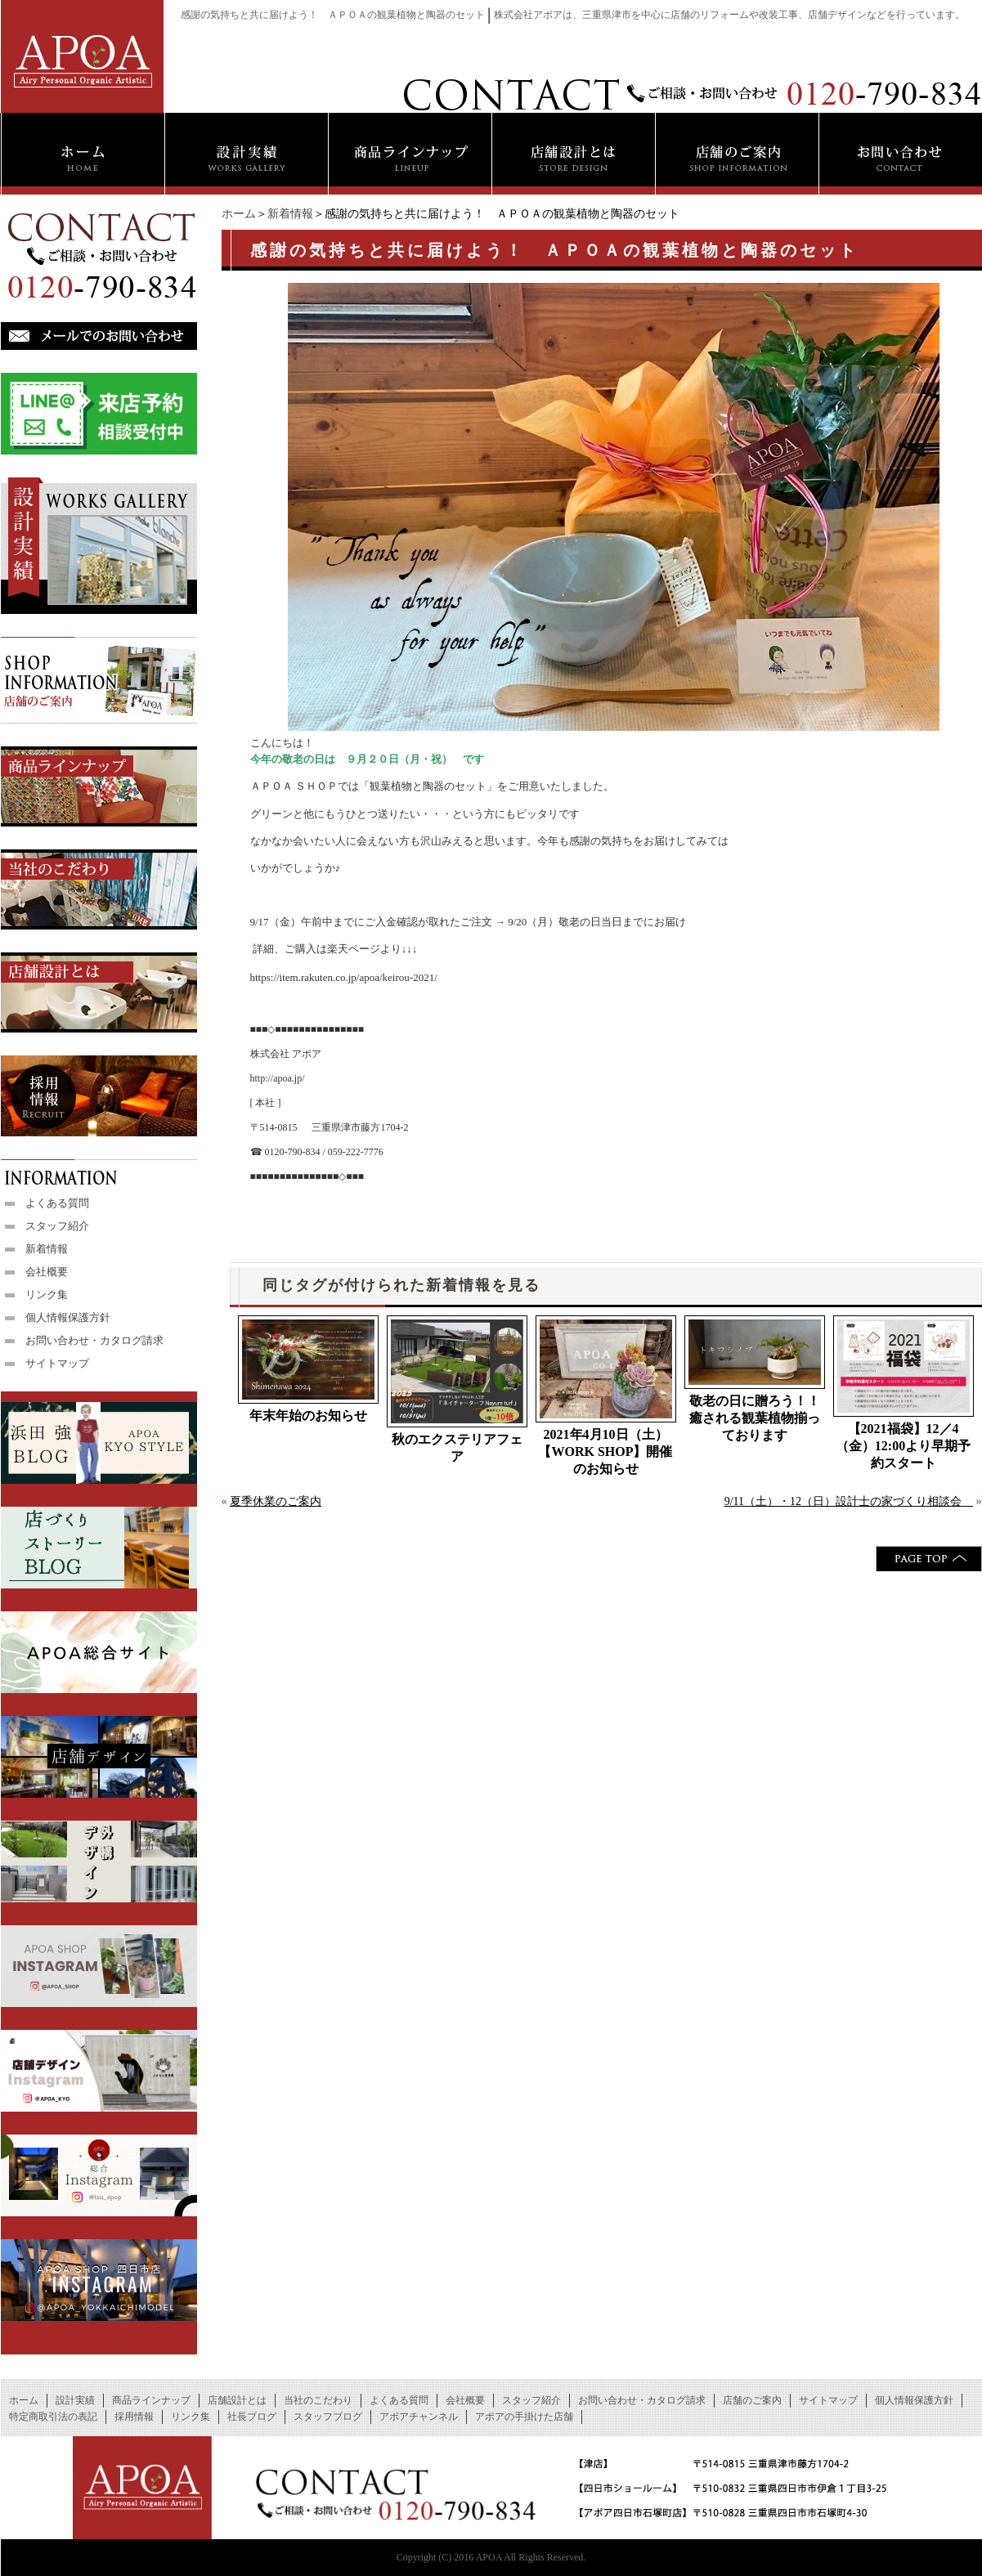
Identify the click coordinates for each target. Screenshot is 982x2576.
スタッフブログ (328, 2416)
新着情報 (290, 214)
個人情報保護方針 (67, 1317)
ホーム (239, 214)
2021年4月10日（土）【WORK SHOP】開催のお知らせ (605, 1451)
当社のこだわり (318, 2400)
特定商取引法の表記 (53, 2416)
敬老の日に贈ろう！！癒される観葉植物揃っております (754, 1418)
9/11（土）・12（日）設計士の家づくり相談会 (848, 1501)
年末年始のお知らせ (308, 1415)
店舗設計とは (237, 2400)
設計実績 (75, 2400)
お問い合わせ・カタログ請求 (94, 1340)
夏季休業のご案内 (275, 1501)
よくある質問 (57, 1203)
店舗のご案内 (752, 2400)
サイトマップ (57, 1363)
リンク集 (46, 1294)
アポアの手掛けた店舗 (524, 2416)
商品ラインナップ (151, 2400)
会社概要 (46, 1272)
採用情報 (134, 2416)
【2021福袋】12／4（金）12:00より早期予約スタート (903, 1446)
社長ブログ (251, 2416)
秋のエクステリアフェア (457, 1447)
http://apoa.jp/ (277, 1078)
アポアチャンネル (418, 2416)
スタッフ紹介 (57, 1226)
